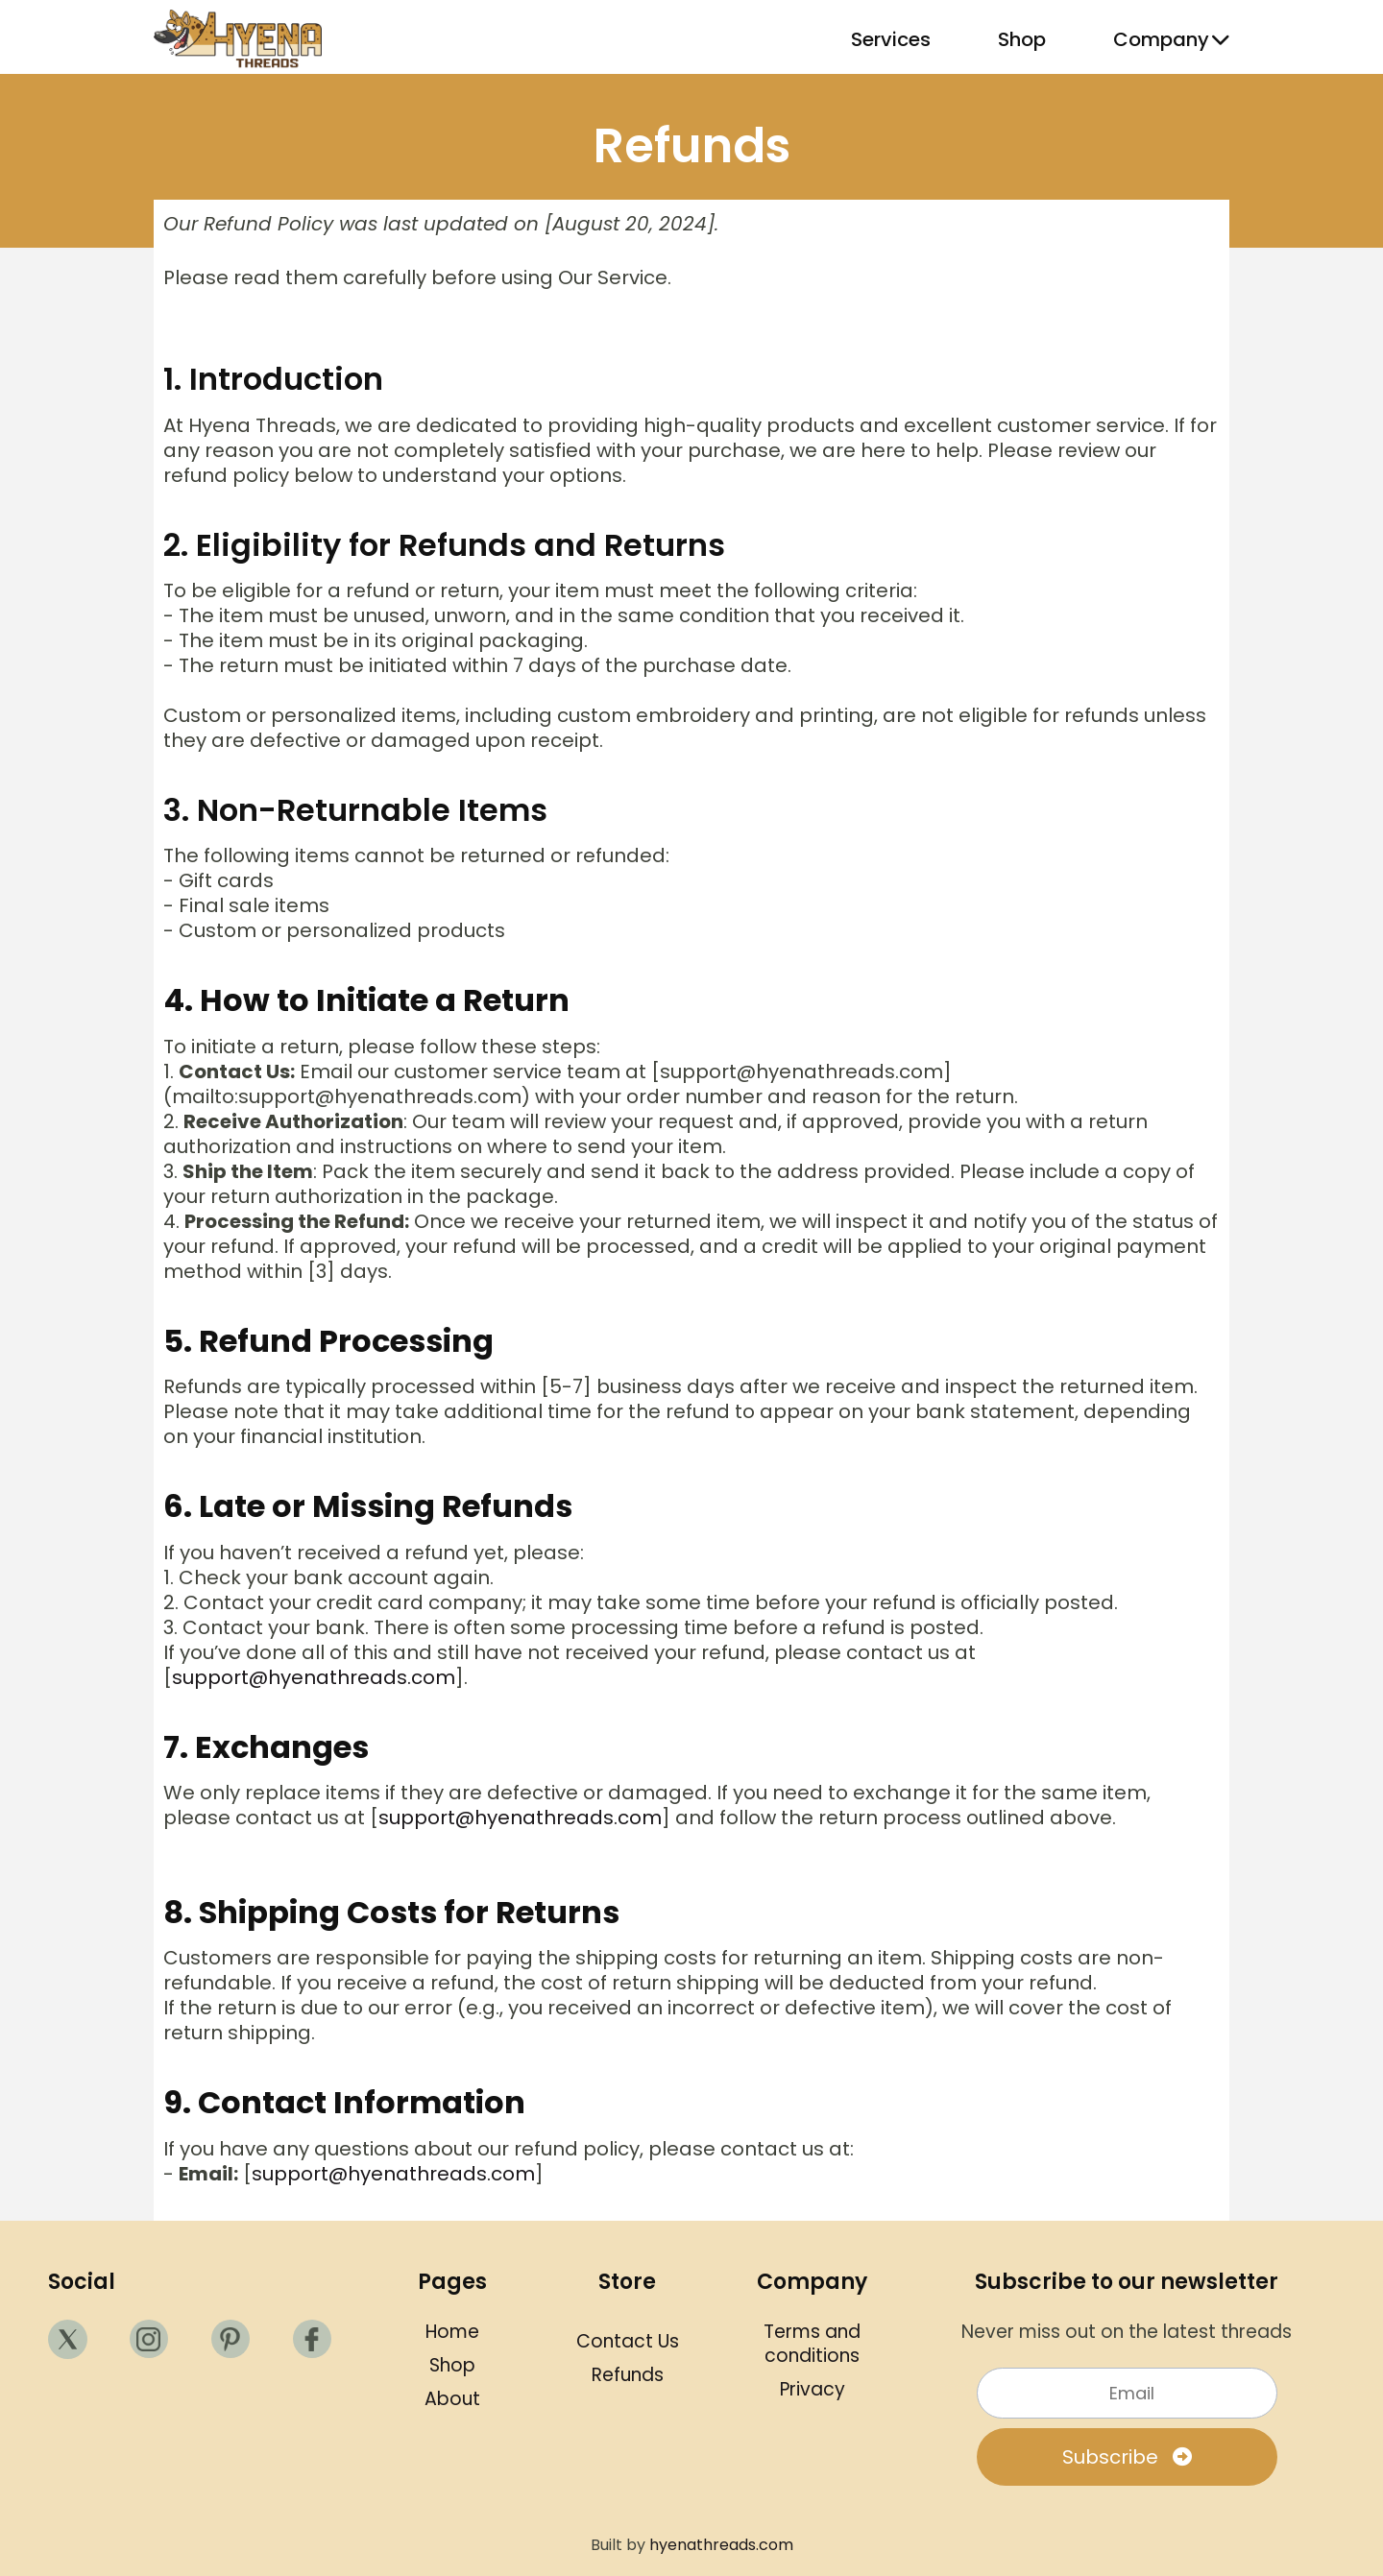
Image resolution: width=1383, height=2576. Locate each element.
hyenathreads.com (721, 2545)
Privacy (812, 2389)
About (452, 2399)
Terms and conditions (812, 2344)
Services (891, 39)
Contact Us (627, 2341)
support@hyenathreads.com (313, 1677)
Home (452, 2332)
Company (1171, 39)
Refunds (628, 2375)
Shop (1022, 39)
